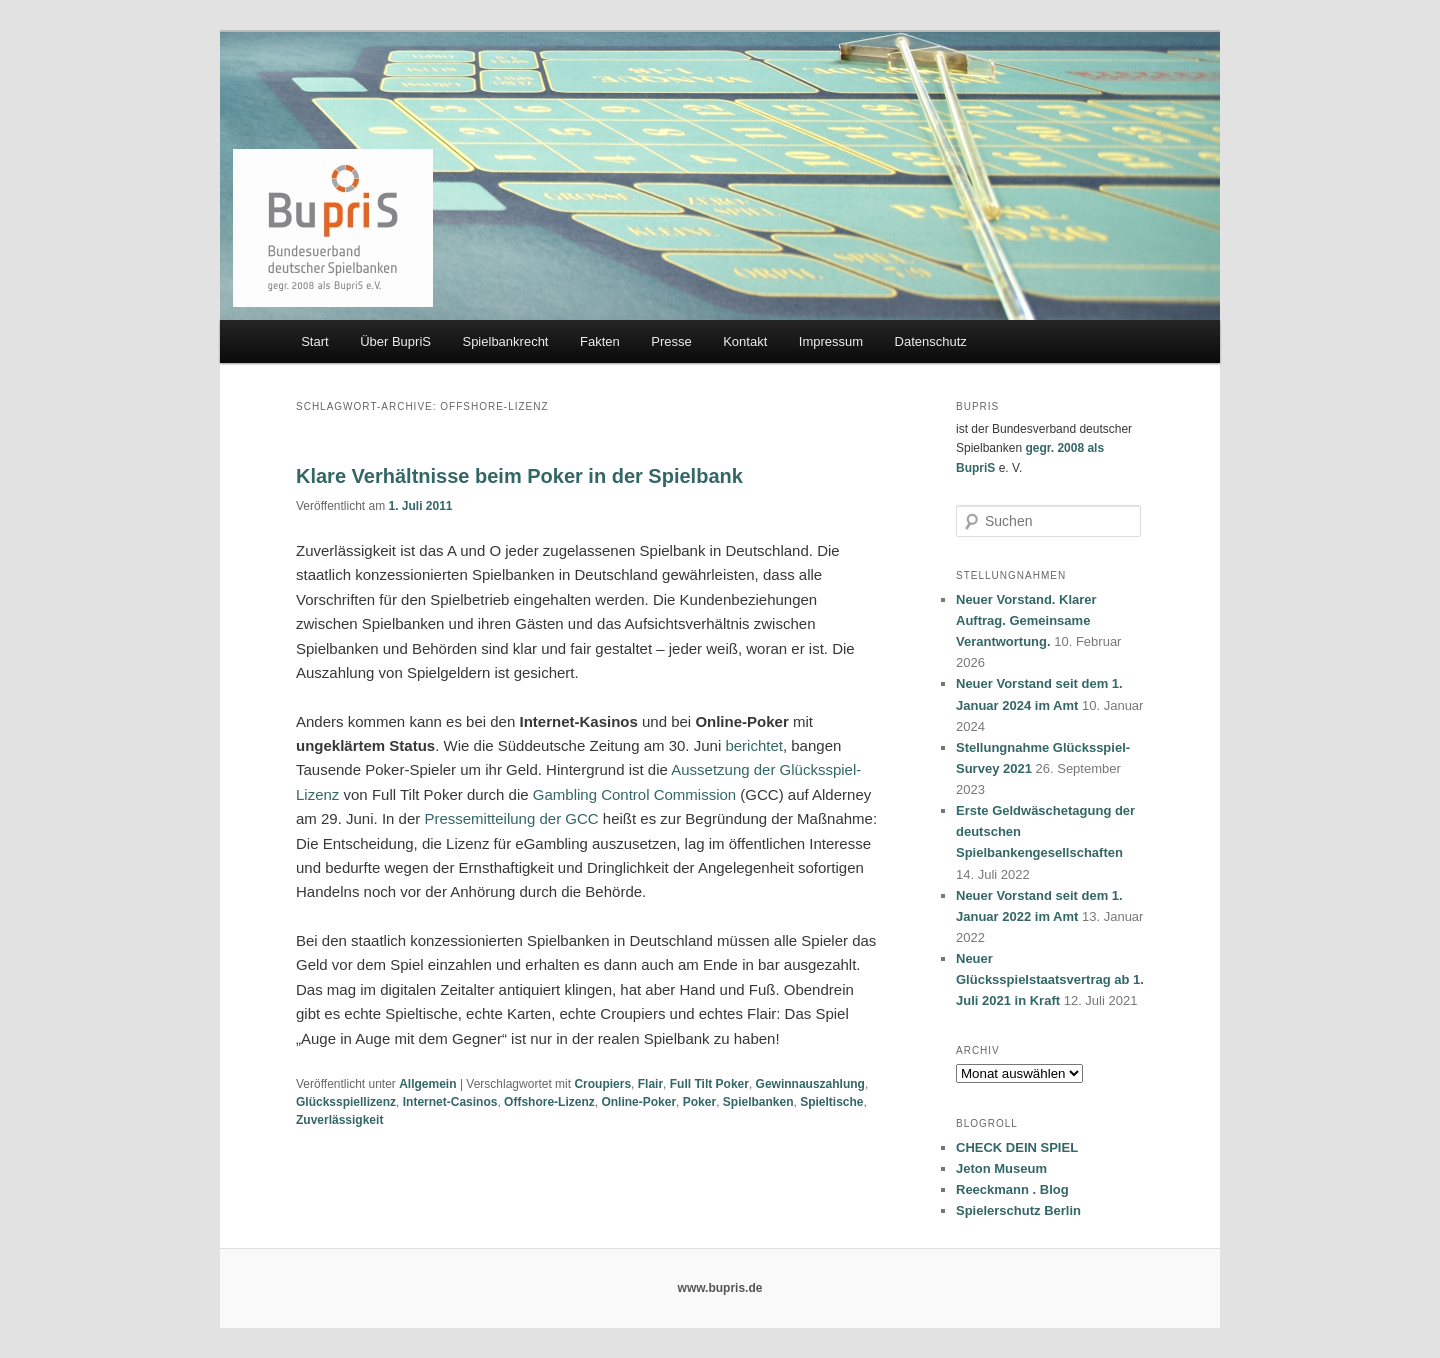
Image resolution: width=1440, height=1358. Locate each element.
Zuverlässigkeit (339, 1120)
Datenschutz (931, 341)
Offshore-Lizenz (549, 1102)
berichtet (754, 745)
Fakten (600, 341)
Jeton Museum (1001, 1168)
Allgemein (427, 1084)
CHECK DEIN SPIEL (1017, 1147)
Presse (671, 341)
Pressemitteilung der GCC (511, 818)
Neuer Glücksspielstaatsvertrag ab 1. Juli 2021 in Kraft (1050, 979)
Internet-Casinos (450, 1102)
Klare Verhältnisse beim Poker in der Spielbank (519, 476)
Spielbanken (758, 1102)
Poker (699, 1102)
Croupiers (602, 1084)
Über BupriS (395, 341)
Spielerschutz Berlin (1018, 1210)
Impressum (831, 341)
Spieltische (831, 1102)
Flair (650, 1084)
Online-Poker (638, 1102)
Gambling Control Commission (634, 794)
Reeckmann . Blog (1012, 1189)
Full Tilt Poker (709, 1084)
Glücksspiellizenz (346, 1102)
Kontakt (745, 341)
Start (314, 341)
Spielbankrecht (505, 341)
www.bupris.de (720, 1288)
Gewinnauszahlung (810, 1084)
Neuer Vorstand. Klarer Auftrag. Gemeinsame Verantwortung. (1026, 620)
